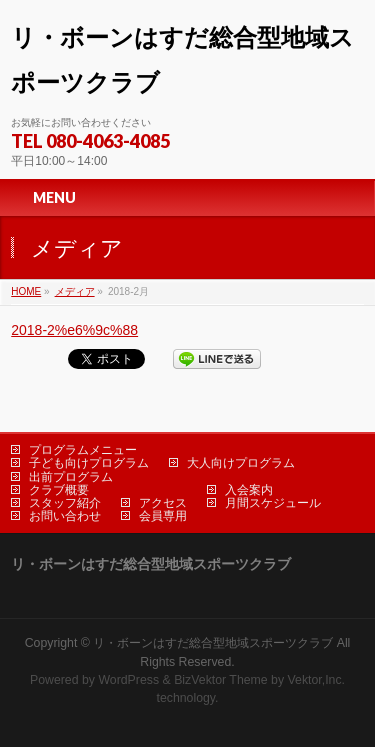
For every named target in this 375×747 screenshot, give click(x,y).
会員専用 (163, 516)
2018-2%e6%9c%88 (74, 330)
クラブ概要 (59, 490)
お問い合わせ (65, 516)
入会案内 (249, 490)
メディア (75, 291)
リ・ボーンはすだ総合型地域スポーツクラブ (213, 643)
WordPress (128, 680)
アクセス (163, 503)
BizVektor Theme (221, 680)
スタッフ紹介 (65, 503)
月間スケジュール (273, 503)
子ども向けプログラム (89, 463)
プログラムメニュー (83, 450)
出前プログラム (71, 477)
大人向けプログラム (241, 463)
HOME (26, 291)
